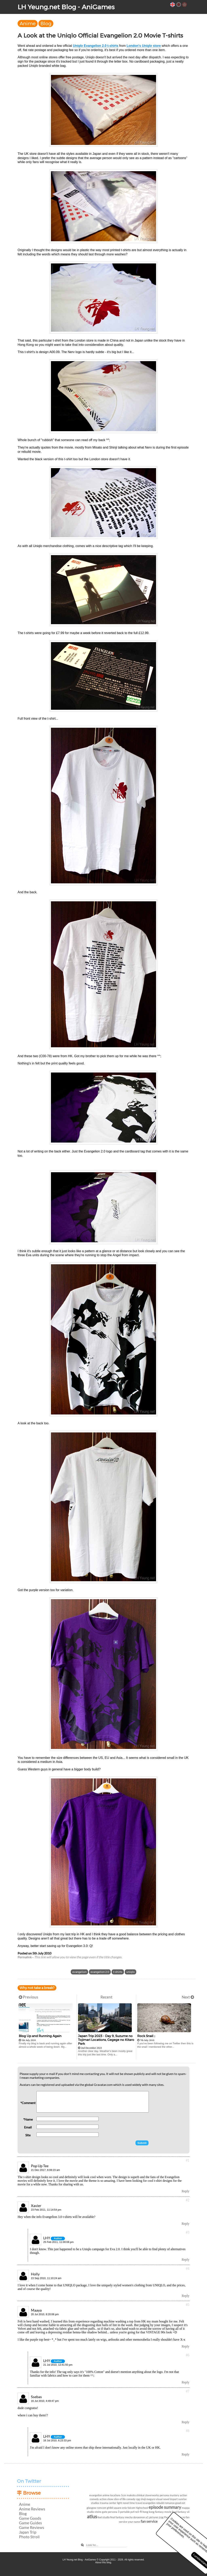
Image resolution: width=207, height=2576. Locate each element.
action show (106, 2499)
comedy (130, 2499)
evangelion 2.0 (100, 1971)
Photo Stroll (29, 2536)
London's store (144, 45)
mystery (174, 2495)
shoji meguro (147, 2499)
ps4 (132, 2511)
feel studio (104, 2517)
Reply (185, 2191)
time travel (136, 2503)
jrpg (161, 2517)
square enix (120, 2507)
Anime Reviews (32, 2509)
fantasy (159, 2511)
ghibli (110, 2507)
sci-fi (138, 2511)
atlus (92, 2516)
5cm (123, 2495)
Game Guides (30, 2522)
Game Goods (30, 2518)
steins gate (101, 2511)
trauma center (108, 2503)
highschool (142, 2507)
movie (167, 2511)
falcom (131, 2507)
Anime (28, 23)
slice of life (120, 2499)
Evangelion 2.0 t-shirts (95, 45)
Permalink (25, 1957)
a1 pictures (152, 2517)
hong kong (148, 2511)
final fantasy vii (180, 2511)
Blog (45, 23)
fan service (149, 2521)
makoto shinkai (135, 2495)
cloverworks (152, 2495)
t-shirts (117, 1971)
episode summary (165, 2507)
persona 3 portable (119, 2511)
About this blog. (103, 2562)
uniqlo (130, 1971)
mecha (129, 2517)
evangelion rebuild (153, 2503)
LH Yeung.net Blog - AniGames (66, 7)
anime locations (111, 2495)
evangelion (79, 1971)
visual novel (162, 2499)
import (174, 2499)
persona (164, 2495)
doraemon (139, 2517)
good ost (180, 2503)
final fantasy (117, 2517)
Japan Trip (27, 2532)
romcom (101, 2507)
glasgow (91, 2507)
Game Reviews (31, 2527)
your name (134, 2521)
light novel (123, 2503)
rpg (138, 2499)
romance (170, 2503)
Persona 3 (170, 2517)
